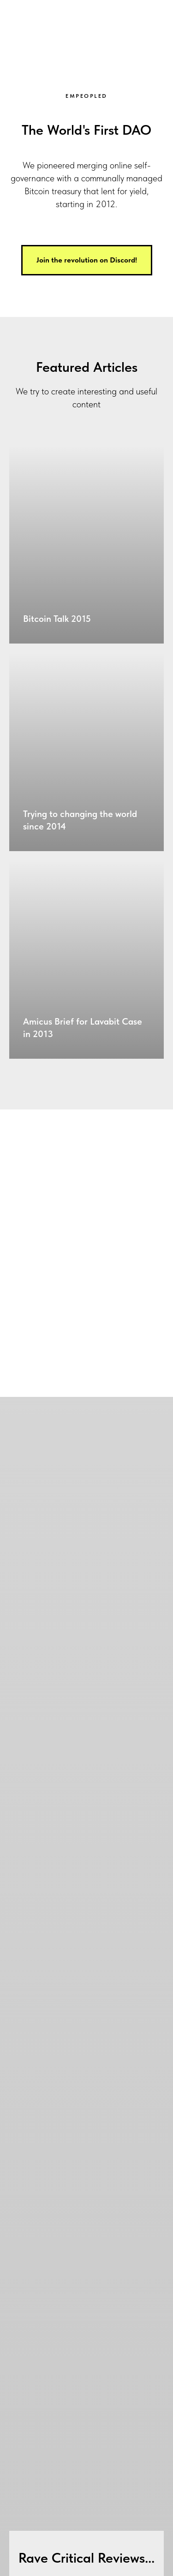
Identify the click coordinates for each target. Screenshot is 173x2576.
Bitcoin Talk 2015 (57, 618)
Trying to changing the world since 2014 (80, 820)
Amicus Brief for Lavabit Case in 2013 (82, 1027)
